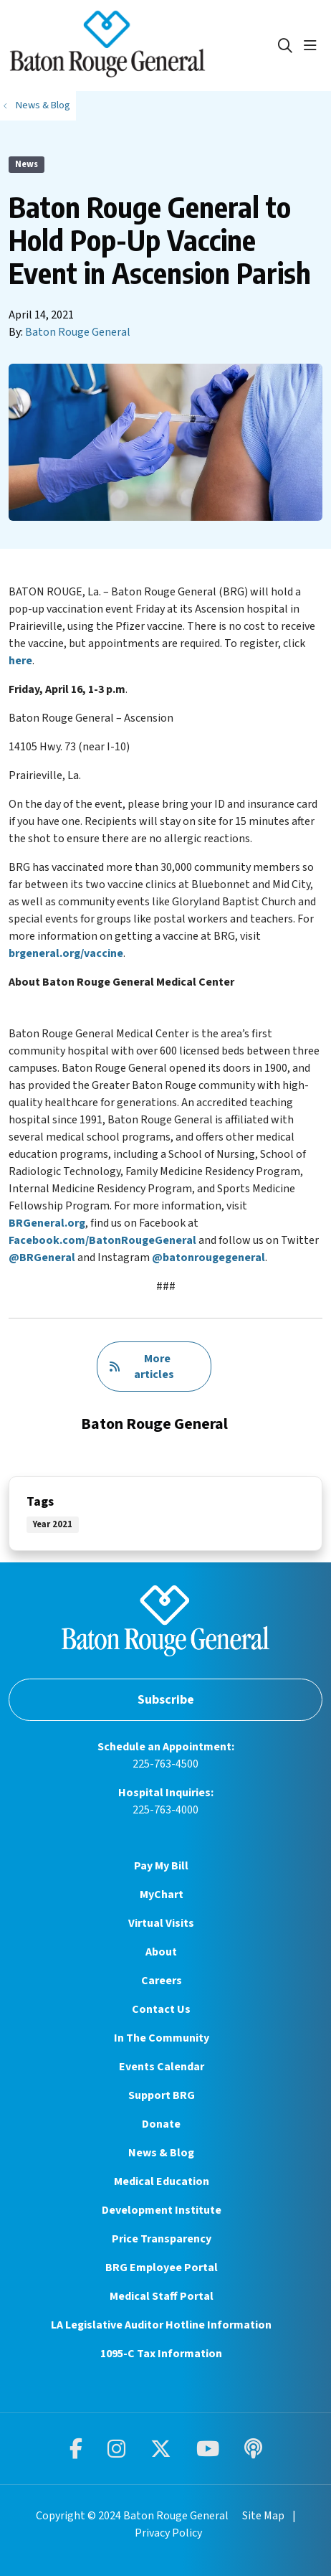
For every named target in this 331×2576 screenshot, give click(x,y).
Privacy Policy (168, 2533)
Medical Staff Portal (162, 2296)
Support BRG (161, 2095)
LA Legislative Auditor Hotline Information (161, 2325)
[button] (313, 46)
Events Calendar (161, 2067)
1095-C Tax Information (161, 2354)
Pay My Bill (161, 1866)
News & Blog (161, 2153)
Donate (161, 2124)
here (20, 661)
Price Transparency (161, 2239)
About (161, 1952)
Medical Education (161, 2181)
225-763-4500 (165, 1764)
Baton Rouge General (77, 332)
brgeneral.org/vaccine (66, 953)
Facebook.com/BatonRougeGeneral (102, 1240)
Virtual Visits (161, 1923)
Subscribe (166, 1700)
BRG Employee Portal (161, 2267)
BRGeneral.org (47, 1223)
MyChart (161, 1894)
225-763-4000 (165, 1810)
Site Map (263, 2516)
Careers (161, 1980)
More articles (141, 1366)
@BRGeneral (42, 1257)
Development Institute (161, 2210)
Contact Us (161, 2009)
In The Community (161, 2038)
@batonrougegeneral (208, 1257)
